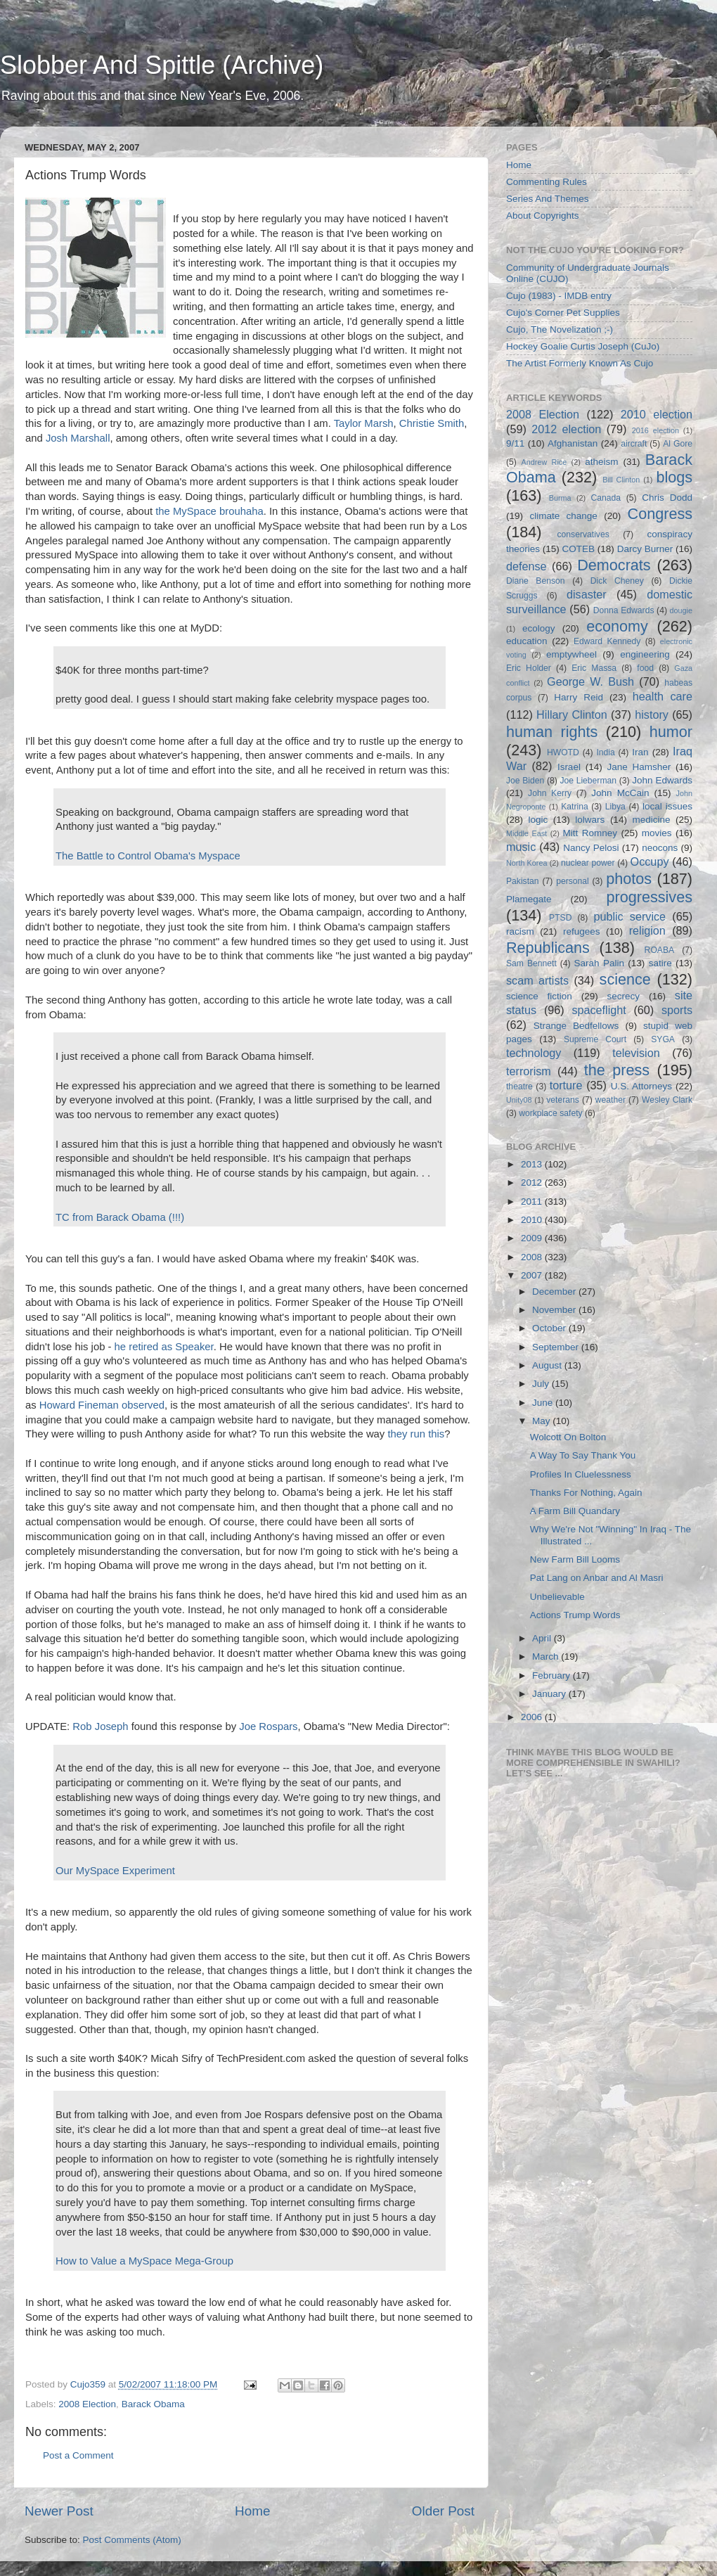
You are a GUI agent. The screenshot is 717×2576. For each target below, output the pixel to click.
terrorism (528, 1071)
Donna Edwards (623, 610)
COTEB (578, 549)
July (542, 1383)
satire (660, 963)
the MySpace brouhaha (209, 511)
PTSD (560, 918)
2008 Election (87, 2404)
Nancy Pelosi (591, 847)
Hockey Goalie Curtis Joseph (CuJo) (582, 346)
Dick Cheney (617, 581)
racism (520, 931)
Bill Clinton (621, 479)
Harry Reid (578, 697)
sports (676, 1010)
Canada (605, 498)
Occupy (650, 861)
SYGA (663, 1039)
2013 (533, 1164)
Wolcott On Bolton (568, 1437)
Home (252, 2511)
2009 (533, 1238)
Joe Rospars (268, 1726)
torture (566, 1085)
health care (662, 696)
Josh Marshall (78, 438)
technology (533, 1052)
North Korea (526, 863)
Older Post (443, 2511)
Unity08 (519, 1100)
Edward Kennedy (607, 641)
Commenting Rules (546, 182)
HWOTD (563, 752)
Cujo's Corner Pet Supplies (563, 312)
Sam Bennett (531, 963)
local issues (667, 806)
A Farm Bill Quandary (575, 1511)
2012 (533, 1182)
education (527, 641)
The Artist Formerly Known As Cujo (579, 363)
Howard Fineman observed (101, 1405)
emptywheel (571, 654)
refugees (581, 931)
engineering (645, 654)
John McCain (620, 793)
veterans (562, 1100)
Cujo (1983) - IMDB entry (559, 295)
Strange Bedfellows (576, 1025)
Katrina (574, 807)
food (645, 668)
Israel (569, 767)
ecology (538, 628)
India (605, 752)
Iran (640, 752)
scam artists (537, 980)
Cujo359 (89, 2384)
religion (647, 930)
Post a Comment (78, 2455)
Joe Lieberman (588, 781)
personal (572, 881)
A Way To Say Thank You (583, 1455)
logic (538, 819)
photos (629, 878)
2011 (533, 1201)
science (625, 979)
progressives (649, 897)
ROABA (660, 950)
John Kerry (549, 793)
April (543, 1638)
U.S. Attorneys (641, 1086)
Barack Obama (153, 2404)
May (542, 1421)
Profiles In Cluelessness (580, 1474)
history (651, 714)
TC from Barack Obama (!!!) (120, 1217)
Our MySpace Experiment (115, 1870)
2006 (533, 1717)
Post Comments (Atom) (132, 2540)
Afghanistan (573, 443)
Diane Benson (535, 581)
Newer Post (59, 2511)
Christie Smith (431, 423)
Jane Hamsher (639, 767)
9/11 (515, 443)
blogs (674, 477)
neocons (660, 847)
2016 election (655, 430)
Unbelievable (557, 1596)
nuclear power (587, 863)
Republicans (548, 947)
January (550, 1694)
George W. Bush (590, 681)
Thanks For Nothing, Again (586, 1492)
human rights (552, 732)
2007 (533, 1275)
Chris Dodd (667, 497)
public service (629, 916)
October (550, 1328)
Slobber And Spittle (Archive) (161, 65)
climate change (563, 516)
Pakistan (522, 881)
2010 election (656, 414)
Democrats (613, 565)
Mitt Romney (590, 833)
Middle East (526, 833)
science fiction (539, 996)
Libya (615, 807)
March (546, 1656)
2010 (533, 1220)
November (555, 1310)
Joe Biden (525, 781)
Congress (660, 514)
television (636, 1052)
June (543, 1402)
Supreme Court (595, 1039)
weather (610, 1100)
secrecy (623, 996)
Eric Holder (528, 668)
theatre (519, 1086)
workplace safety (550, 1113)
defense (526, 566)
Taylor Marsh (364, 423)
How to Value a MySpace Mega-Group (144, 2261)
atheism (601, 461)
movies (657, 833)
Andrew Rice (544, 462)
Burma (560, 498)
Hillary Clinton (571, 714)
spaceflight (598, 1010)
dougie (681, 610)
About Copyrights (542, 215)
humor (671, 732)
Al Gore (677, 444)
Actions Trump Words (575, 1615)
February (552, 1675)
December (555, 1291)
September (556, 1347)
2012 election (566, 429)
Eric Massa (593, 668)
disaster (587, 594)
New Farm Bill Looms (575, 1559)
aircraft (634, 444)
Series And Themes (547, 198)
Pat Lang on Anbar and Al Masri (597, 1577)
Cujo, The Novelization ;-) (559, 329)
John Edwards (662, 780)
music (521, 846)
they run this (415, 1434)
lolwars (590, 819)
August (548, 1365)
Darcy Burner (645, 549)
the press (617, 1070)
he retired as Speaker (164, 1346)
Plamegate (529, 899)
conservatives (583, 534)
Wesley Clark (667, 1100)
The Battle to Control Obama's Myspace (148, 855)
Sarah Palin (599, 963)
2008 (533, 1257)
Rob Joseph (100, 1726)
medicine (651, 819)
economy (617, 626)
